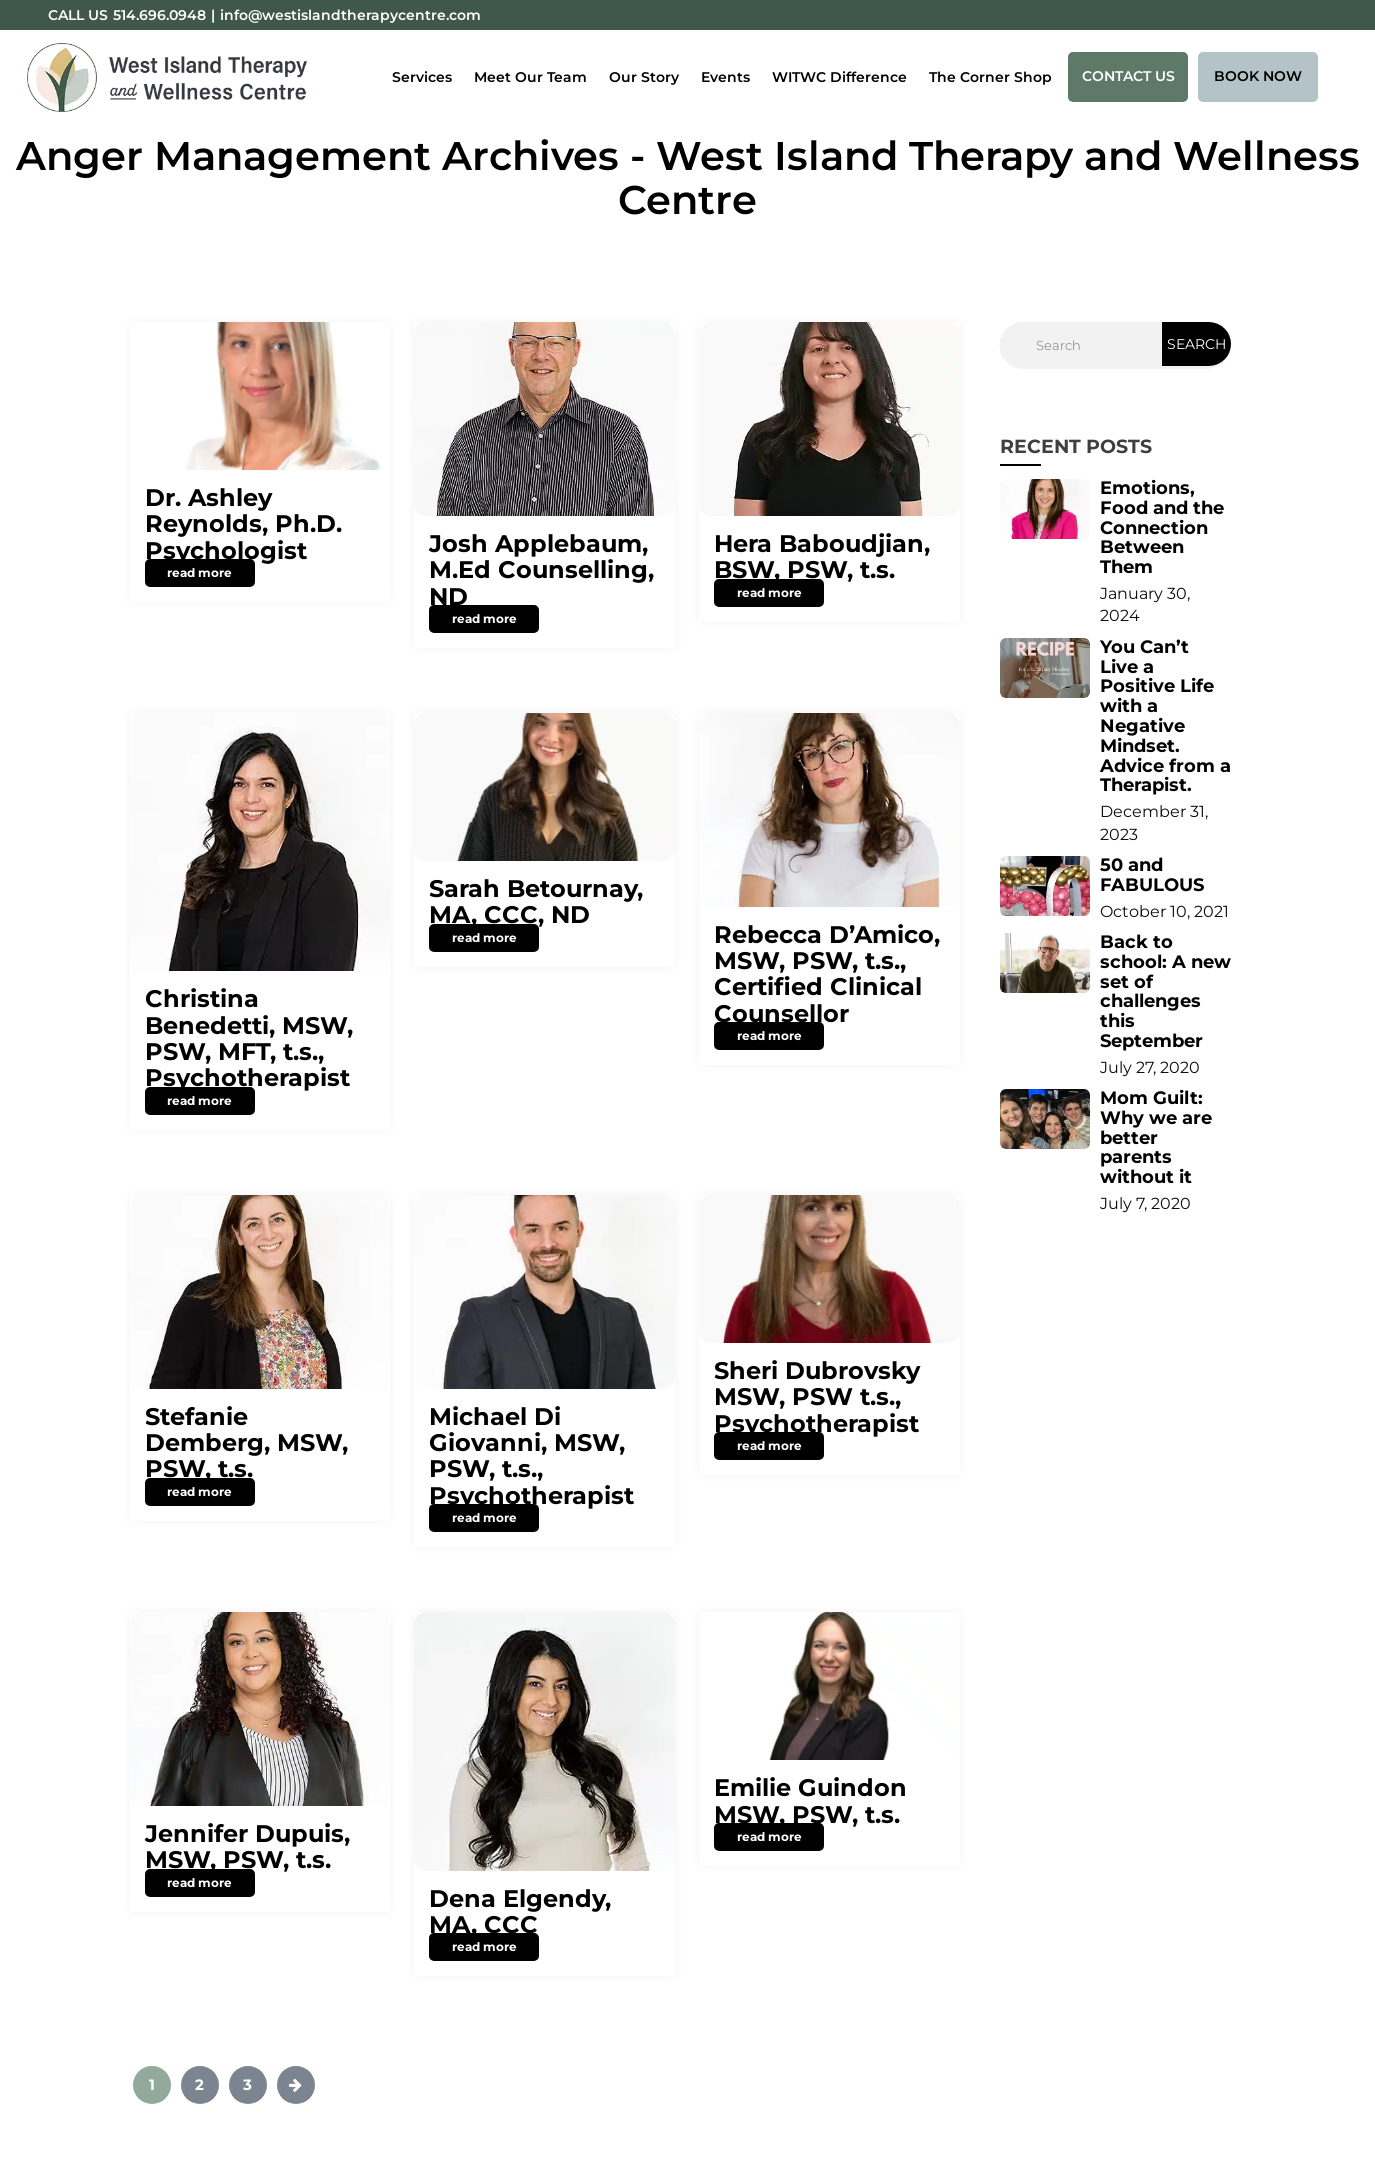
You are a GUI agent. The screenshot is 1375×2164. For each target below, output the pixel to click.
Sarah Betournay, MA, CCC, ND (536, 901)
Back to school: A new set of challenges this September (1165, 991)
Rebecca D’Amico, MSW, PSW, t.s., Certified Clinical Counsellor (827, 974)
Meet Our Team (530, 77)
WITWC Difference (839, 77)
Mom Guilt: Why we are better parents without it (1156, 1137)
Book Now (1258, 76)
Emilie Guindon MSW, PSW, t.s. (810, 1800)
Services (422, 77)
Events (725, 77)
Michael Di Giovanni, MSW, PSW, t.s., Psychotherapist (531, 1456)
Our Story (644, 77)
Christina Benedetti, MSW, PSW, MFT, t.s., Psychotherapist (249, 1038)
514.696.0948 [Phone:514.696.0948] (159, 15)
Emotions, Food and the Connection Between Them (1162, 527)
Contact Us (1128, 76)
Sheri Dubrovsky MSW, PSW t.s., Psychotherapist (817, 1397)
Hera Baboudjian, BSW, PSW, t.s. (822, 556)
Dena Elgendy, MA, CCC (520, 1911)
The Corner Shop (990, 77)
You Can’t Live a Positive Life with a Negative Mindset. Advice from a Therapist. (1165, 716)
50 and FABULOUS (1152, 875)
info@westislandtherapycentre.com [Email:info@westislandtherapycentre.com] (350, 15)
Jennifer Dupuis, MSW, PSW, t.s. (247, 1846)
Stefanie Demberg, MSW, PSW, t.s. (246, 1443)
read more (199, 572)
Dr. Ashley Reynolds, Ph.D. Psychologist (243, 524)
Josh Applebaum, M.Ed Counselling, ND (541, 570)
